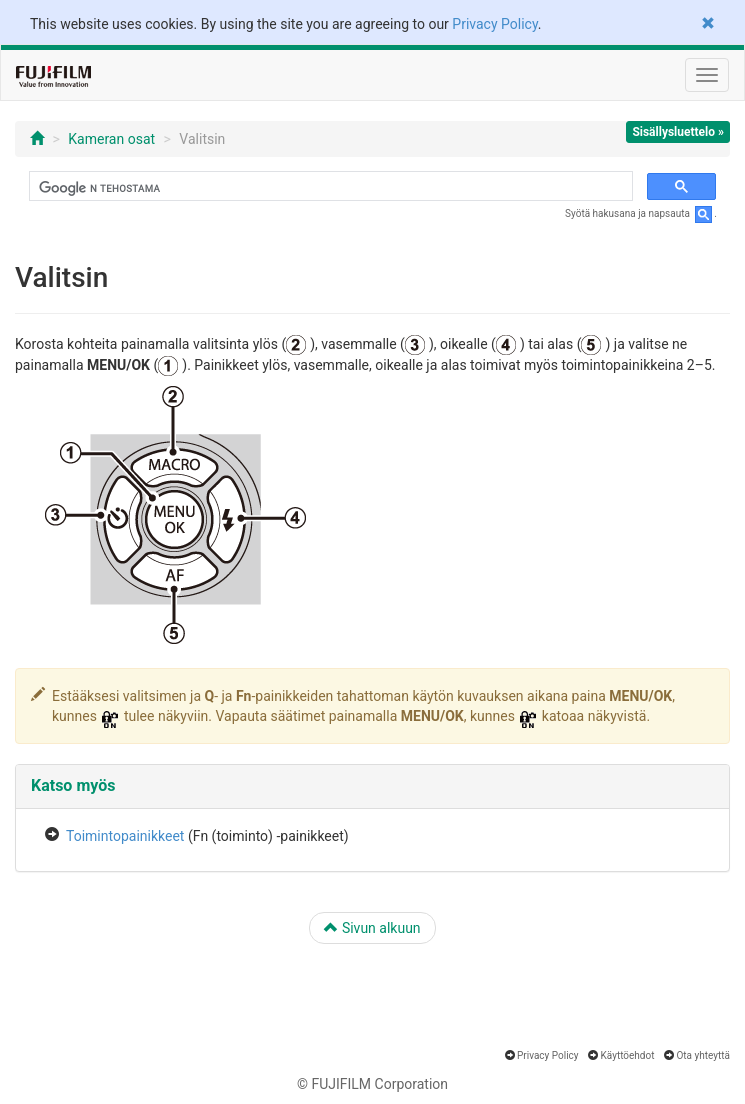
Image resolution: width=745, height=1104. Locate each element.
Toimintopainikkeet (125, 836)
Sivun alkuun (372, 928)
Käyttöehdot (628, 1055)
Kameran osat (111, 139)
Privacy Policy (494, 24)
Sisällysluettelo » (678, 132)
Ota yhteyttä (703, 1055)
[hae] (329, 188)
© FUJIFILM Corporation (372, 1084)
